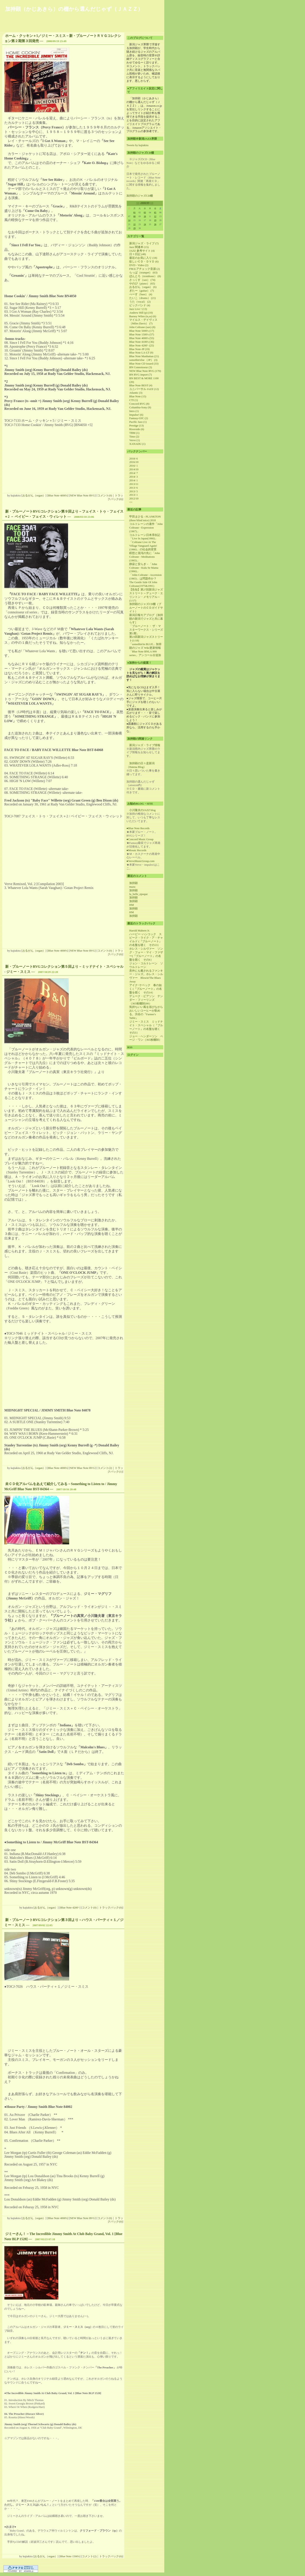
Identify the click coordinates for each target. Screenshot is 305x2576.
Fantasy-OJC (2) (138, 418)
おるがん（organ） (33, 495)
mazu (132, 886)
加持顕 (133, 883)
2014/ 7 (133, 473)
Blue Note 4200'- (69, 1907)
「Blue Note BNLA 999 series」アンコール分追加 (145, 653)
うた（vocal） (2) (140, 301)
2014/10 (134, 469)
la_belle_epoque (138, 894)
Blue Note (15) (137, 396)
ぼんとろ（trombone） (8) (145, 276)
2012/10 (134, 498)
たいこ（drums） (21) (142, 298)
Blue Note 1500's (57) (141, 334)
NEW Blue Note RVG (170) (145, 371)
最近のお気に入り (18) (143, 257)
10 (145, 216)
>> (151, 202)
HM (131, 904)
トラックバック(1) (115, 1469)
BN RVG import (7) (140, 374)
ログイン (133, 1054)
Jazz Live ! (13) (138, 309)
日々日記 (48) (137, 254)
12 (155, 216)
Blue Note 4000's (57, 495)
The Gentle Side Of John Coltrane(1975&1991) (143, 584)
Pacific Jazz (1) (138, 421)
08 (134, 216)
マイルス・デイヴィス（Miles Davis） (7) (143, 321)
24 (145, 224)
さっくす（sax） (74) (142, 279)
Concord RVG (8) (139, 403)
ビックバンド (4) (139, 305)
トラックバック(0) (115, 497)
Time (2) (134, 436)
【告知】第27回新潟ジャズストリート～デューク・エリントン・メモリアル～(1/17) (146, 595)
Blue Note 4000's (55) (141, 338)
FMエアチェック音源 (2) (144, 268)
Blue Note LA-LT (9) (141, 352)
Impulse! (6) (136, 414)
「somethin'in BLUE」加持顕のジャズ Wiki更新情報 (145, 645)
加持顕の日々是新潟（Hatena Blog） (140, 765)
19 (155, 220)
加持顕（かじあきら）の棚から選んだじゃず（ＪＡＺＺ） (74, 9)
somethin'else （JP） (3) (143, 359)
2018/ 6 (133, 458)
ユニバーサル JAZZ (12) (144, 389)
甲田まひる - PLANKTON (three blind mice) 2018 (145, 518)
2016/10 (134, 462)
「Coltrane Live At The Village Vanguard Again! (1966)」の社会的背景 (143, 545)
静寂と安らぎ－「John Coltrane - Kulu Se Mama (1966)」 (143, 567)
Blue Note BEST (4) (140, 385)
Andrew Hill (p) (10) (141, 312)
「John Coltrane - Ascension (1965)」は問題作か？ (145, 576)
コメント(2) (104, 1468)
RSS (130, 1047)
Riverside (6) (136, 429)
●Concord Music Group (139, 839)
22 (134, 224)
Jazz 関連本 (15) (139, 247)
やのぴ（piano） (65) (142, 283)
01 (134, 212)
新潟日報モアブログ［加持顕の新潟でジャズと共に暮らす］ (146, 618)
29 (134, 228)
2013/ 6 (133, 487)
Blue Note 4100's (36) (141, 341)
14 (129, 220)
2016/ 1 (133, 465)
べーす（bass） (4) (140, 294)
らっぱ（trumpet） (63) (143, 272)
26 (155, 224)
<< (138, 202)
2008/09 (145, 202)
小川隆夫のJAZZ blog (142, 810)
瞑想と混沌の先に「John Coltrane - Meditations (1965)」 (144, 556)
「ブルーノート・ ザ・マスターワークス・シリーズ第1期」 (146, 629)
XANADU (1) (137, 443)
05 (155, 212)
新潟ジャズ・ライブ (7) (143, 243)
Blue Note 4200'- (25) (141, 345)
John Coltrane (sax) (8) (142, 327)
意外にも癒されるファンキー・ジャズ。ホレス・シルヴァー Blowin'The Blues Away (146, 976)
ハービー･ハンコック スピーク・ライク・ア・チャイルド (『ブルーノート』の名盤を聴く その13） (146, 940)
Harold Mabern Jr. (139, 930)
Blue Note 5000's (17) (141, 330)
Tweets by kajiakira (137, 145)
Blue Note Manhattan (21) (144, 356)
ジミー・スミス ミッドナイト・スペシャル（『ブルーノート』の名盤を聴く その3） (146, 1027)
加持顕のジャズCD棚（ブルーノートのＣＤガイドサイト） (146, 607)
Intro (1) (134, 411)
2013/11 (133, 484)
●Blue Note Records (138, 828)
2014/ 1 (133, 480)
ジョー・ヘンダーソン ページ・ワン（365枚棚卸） (146, 1038)
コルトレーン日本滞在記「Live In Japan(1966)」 (144, 536)
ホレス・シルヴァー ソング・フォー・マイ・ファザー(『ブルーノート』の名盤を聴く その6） (146, 954)
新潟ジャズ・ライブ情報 (144, 745)
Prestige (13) (136, 425)
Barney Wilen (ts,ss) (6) (142, 316)
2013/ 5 (133, 491)
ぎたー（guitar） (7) (141, 290)
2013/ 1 (133, 494)
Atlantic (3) (135, 392)
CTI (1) (133, 400)
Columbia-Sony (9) (140, 407)
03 (145, 212)
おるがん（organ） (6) (142, 287)
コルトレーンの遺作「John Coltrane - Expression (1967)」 (146, 527)
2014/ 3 (133, 476)
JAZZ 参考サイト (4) (142, 250)
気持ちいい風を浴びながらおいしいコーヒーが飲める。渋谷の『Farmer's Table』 (146, 1012)
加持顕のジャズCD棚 (139, 195)
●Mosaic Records (136, 850)
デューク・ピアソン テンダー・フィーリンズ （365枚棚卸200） (146, 999)
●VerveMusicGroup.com (140, 861)
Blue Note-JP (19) (139, 349)
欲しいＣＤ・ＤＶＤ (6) (143, 261)
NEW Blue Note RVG (82, 495)
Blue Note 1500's (70, 2556)
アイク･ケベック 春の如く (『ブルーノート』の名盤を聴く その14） (145, 988)
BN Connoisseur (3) (140, 367)
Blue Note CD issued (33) (143, 363)
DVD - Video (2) (138, 265)
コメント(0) (104, 495)
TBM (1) (134, 432)
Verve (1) (134, 440)
